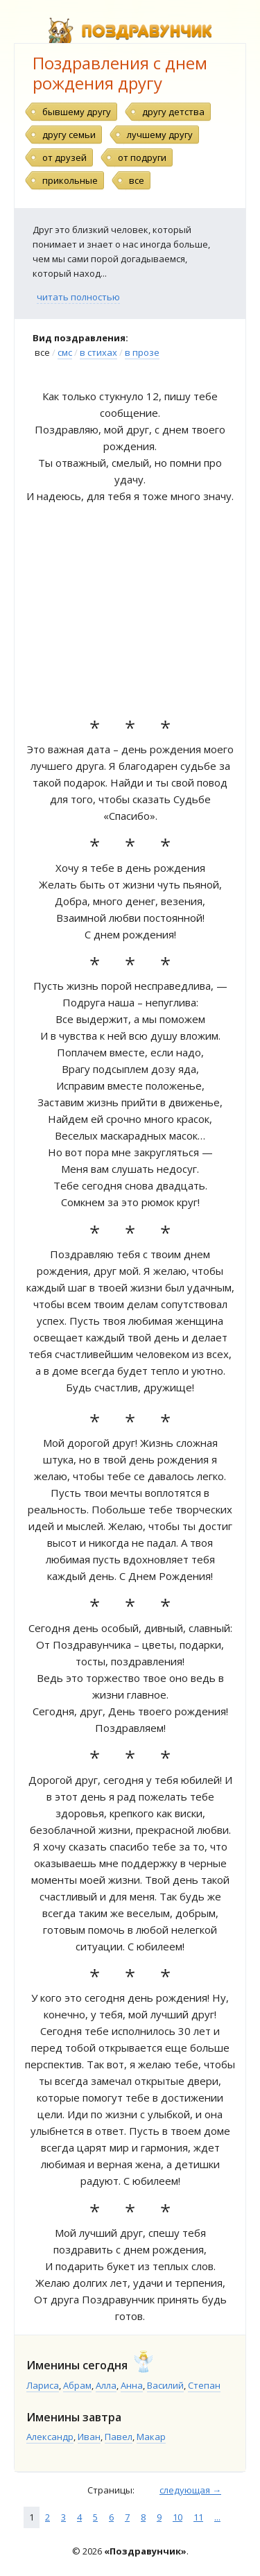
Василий (165, 2385)
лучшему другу (160, 134)
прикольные (70, 180)
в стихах (98, 352)
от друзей (64, 157)
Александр (49, 2436)
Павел (118, 2436)
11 (198, 2517)
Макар (151, 2436)
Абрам (77, 2385)
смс (65, 352)
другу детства (173, 111)
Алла (106, 2385)
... (217, 2517)
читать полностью (78, 297)
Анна (132, 2385)
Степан (204, 2385)
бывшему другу (76, 111)
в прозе (142, 352)
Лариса (42, 2385)
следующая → (190, 2490)
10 (177, 2517)
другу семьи (69, 134)
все (136, 180)
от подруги (142, 157)
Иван (89, 2436)
